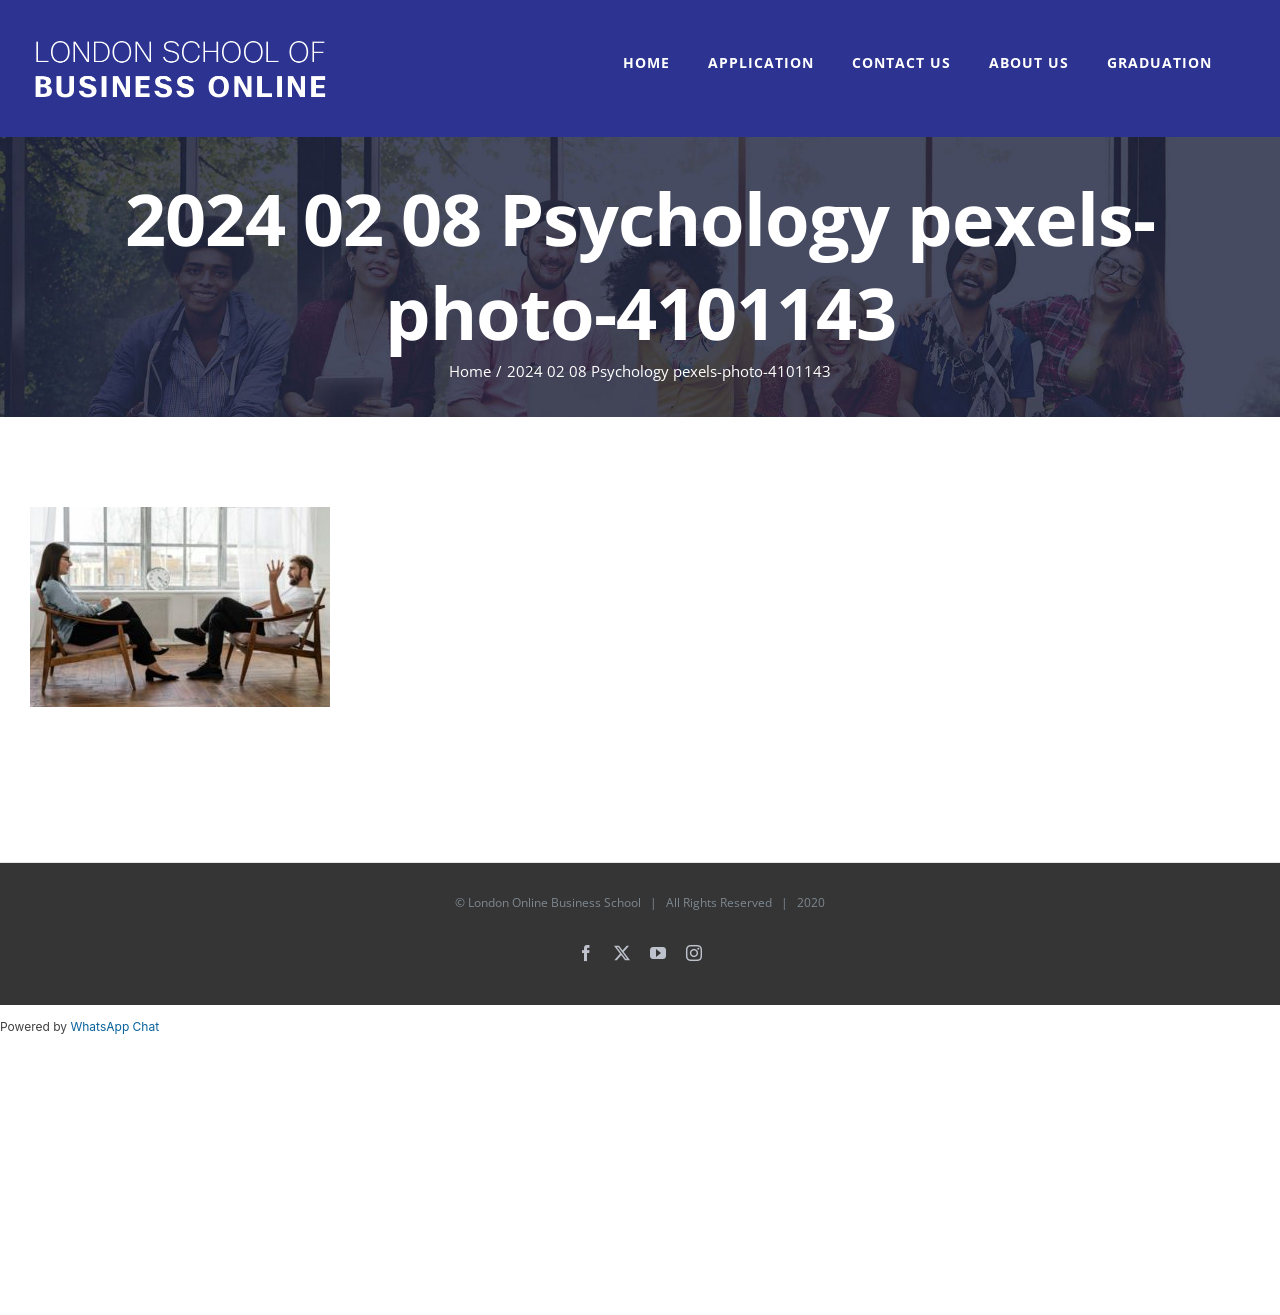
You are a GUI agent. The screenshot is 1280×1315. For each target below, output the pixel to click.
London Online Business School (554, 902)
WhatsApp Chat (114, 1026)
